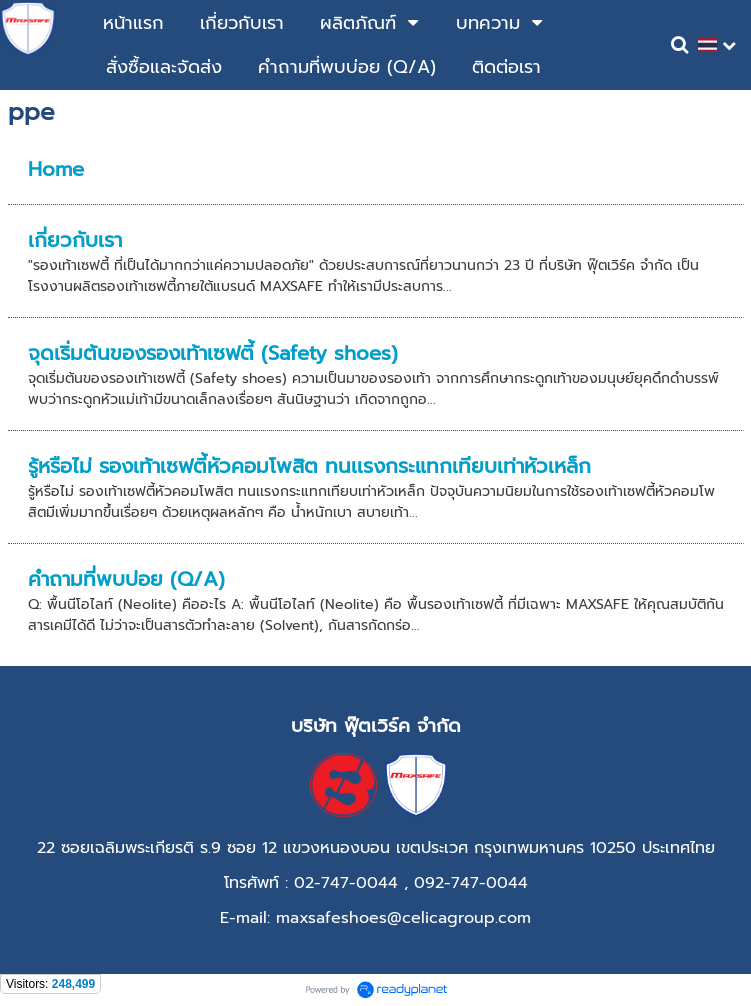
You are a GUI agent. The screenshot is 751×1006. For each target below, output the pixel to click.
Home (56, 169)
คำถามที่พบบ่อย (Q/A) (126, 579)
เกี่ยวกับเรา (75, 240)
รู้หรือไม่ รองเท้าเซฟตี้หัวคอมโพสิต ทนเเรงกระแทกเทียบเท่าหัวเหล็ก (309, 466)
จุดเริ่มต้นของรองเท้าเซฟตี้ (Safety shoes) (213, 353)
